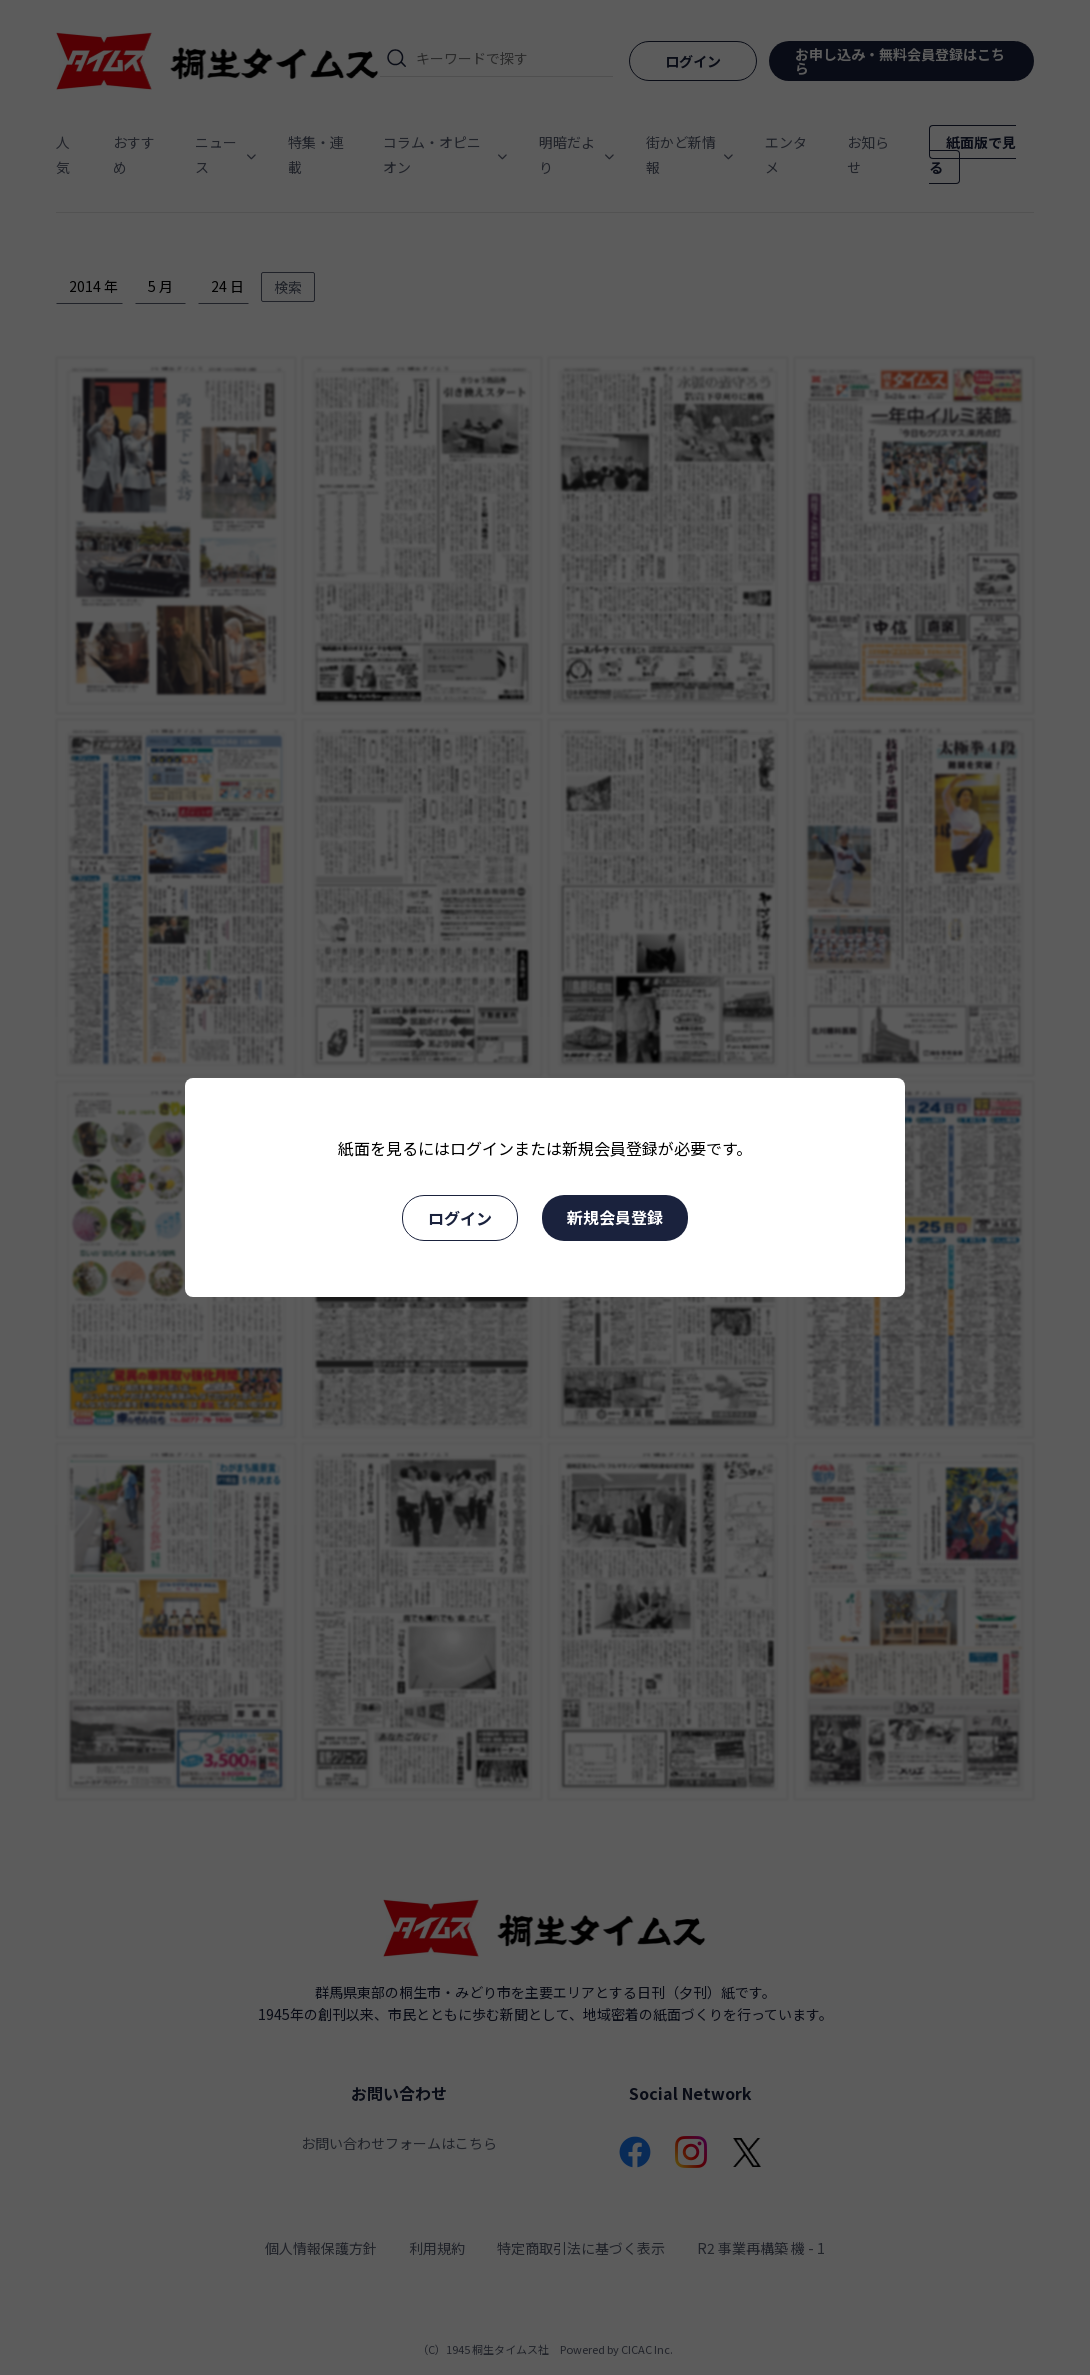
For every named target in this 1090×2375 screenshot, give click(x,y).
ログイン (460, 1218)
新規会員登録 (615, 1217)
